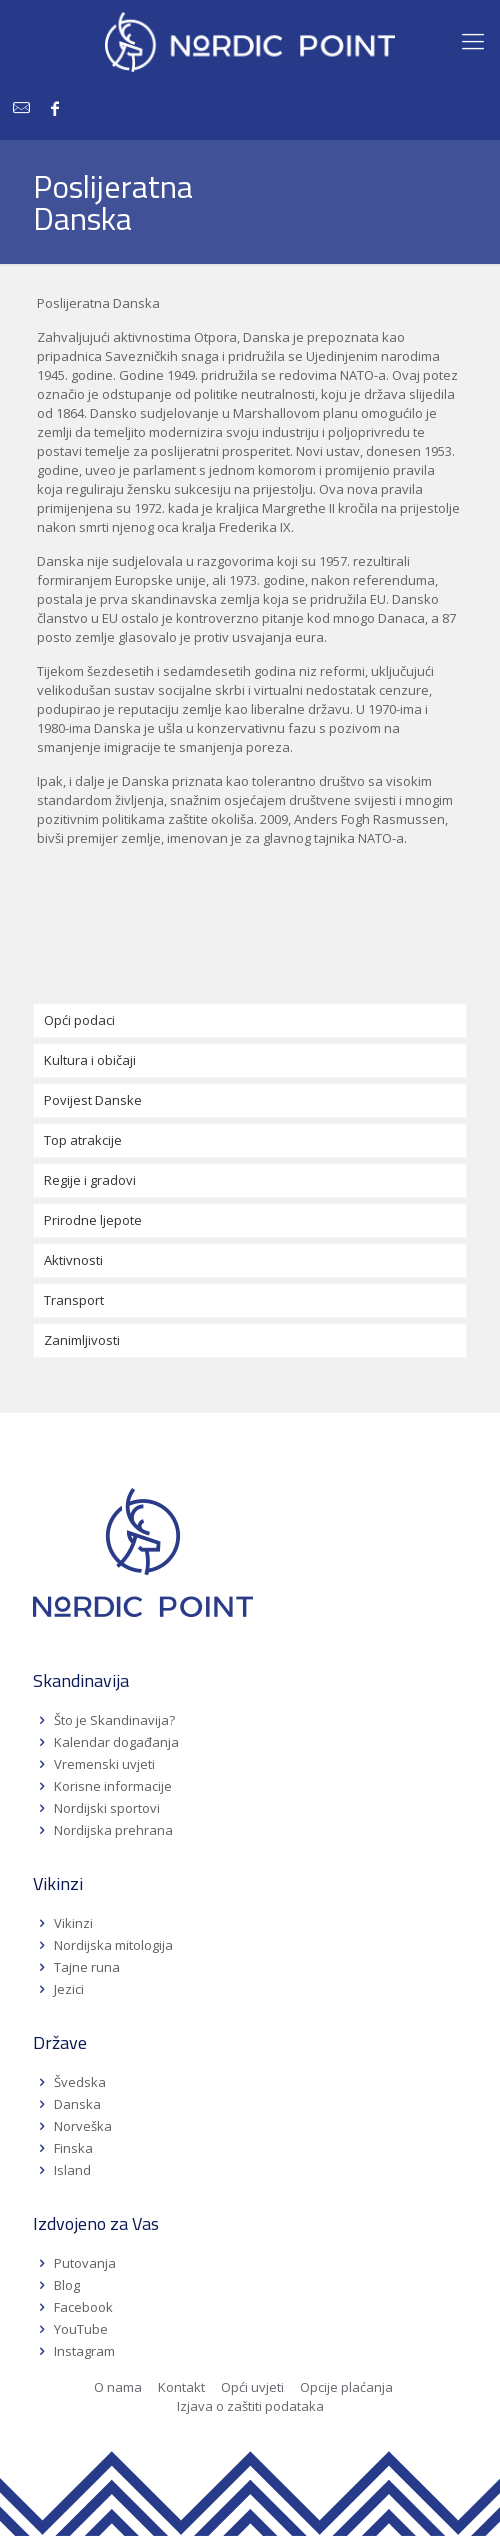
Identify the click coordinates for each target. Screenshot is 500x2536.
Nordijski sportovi (107, 1808)
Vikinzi (73, 1923)
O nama (118, 2387)
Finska (73, 2148)
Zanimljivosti (82, 1340)
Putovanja (85, 2263)
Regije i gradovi (90, 1180)
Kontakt (181, 2387)
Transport (74, 1300)
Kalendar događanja (116, 1742)
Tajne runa (87, 1967)
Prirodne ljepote (93, 1220)
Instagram (84, 2351)
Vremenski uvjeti (104, 1764)
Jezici (69, 1989)
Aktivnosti (73, 1260)
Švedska (80, 2082)
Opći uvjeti (252, 2387)
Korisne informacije (113, 1786)
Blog (67, 2285)
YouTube (79, 2329)
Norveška (83, 2126)
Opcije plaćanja (346, 2387)
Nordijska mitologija (113, 1945)
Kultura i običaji (90, 1060)
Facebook (83, 2307)
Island (72, 2170)
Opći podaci (79, 1020)
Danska (77, 2104)
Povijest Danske (93, 1100)
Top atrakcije (83, 1140)
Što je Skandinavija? (114, 1720)
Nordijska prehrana (113, 1830)
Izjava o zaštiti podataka (250, 2406)
